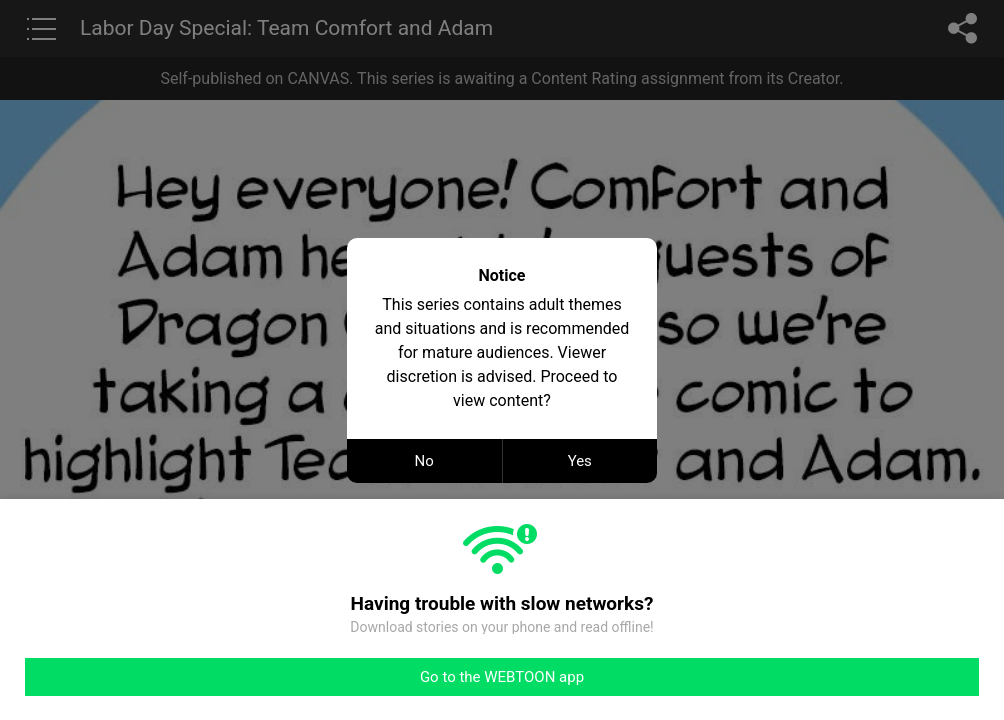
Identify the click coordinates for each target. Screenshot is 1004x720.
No (424, 461)
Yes (580, 461)
